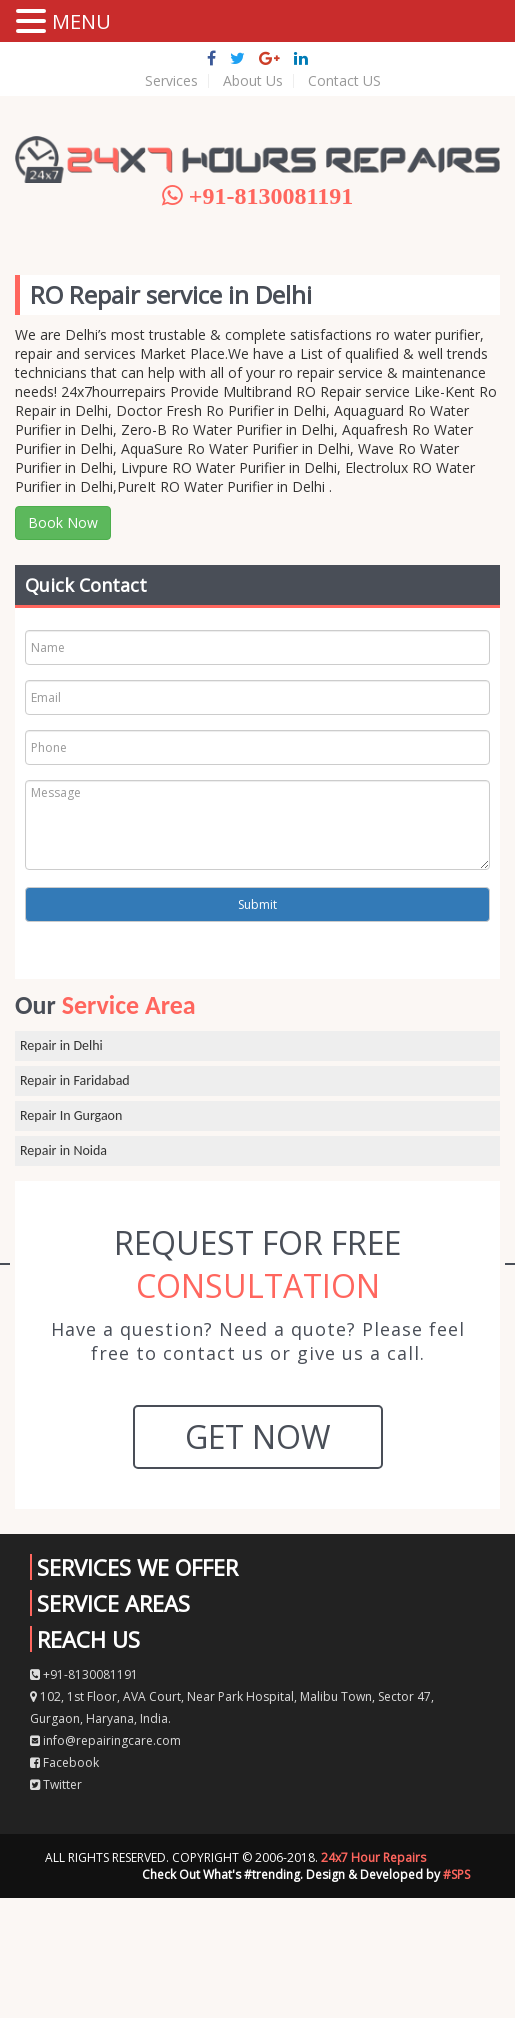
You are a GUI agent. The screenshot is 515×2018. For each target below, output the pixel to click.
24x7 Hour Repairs (373, 1857)
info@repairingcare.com (105, 1740)
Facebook (64, 1762)
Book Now (63, 522)
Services (171, 81)
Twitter (56, 1784)
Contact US (344, 81)
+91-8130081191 (84, 1674)
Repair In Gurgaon (71, 1115)
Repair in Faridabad (75, 1080)
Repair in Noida (63, 1150)
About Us (253, 81)
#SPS (456, 1874)
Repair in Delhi (61, 1045)
